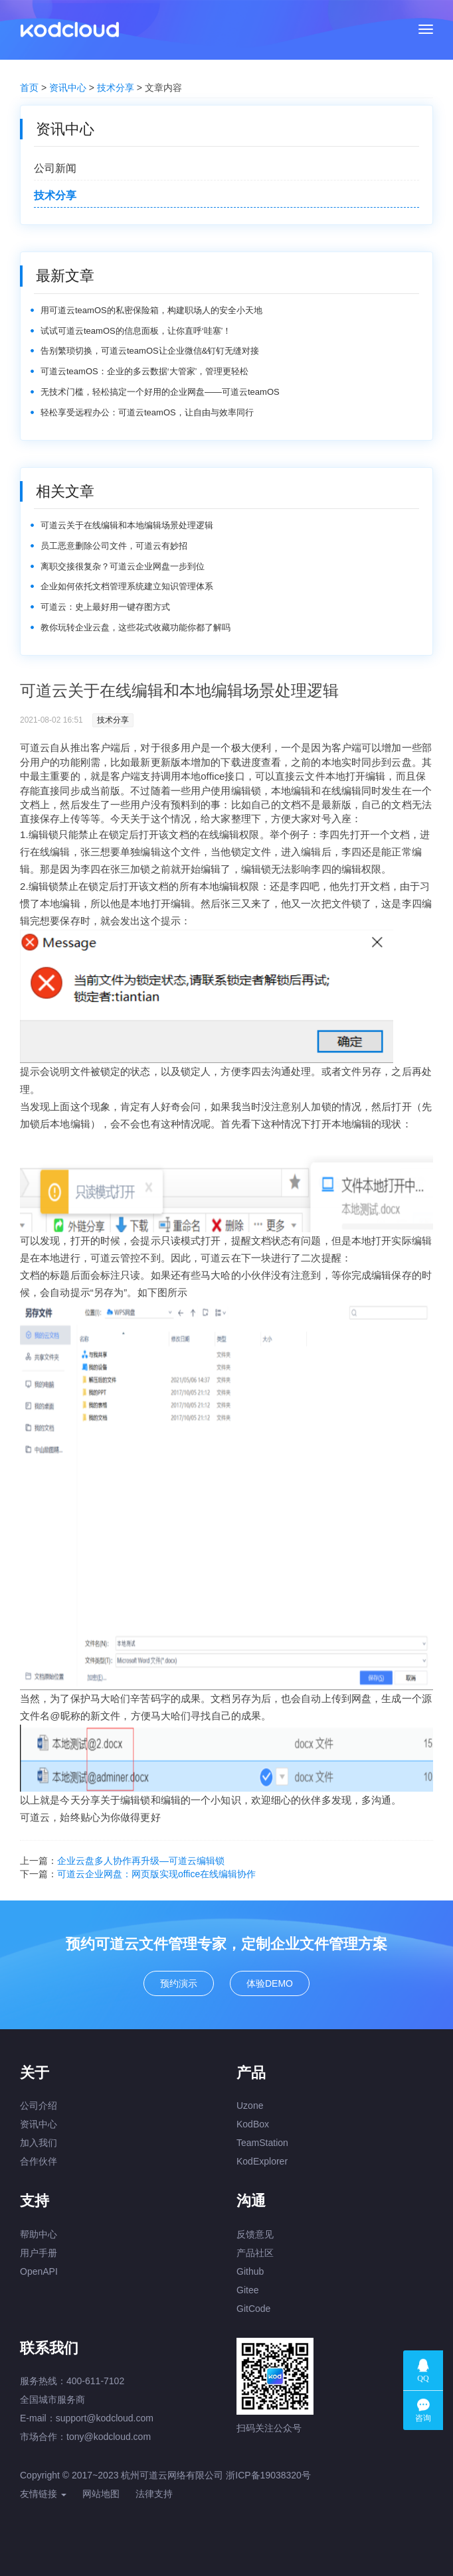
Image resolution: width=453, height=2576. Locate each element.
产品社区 (255, 2253)
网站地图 (101, 2493)
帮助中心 (38, 2234)
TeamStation (262, 2142)
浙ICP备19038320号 (268, 2475)
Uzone (249, 2105)
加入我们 (38, 2142)
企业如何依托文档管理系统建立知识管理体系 (127, 586)
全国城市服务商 (52, 2399)
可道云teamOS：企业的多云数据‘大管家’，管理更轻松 (144, 371)
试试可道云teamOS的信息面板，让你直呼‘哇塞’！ (136, 331)
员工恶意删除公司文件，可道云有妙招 (114, 546)
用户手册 (38, 2253)
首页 (29, 87)
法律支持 (154, 2493)
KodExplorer (262, 2161)
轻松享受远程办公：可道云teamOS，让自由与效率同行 (147, 412)
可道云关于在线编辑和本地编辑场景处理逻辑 (127, 525)
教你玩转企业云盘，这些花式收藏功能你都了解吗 (135, 627)
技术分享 (115, 87)
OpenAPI (39, 2271)
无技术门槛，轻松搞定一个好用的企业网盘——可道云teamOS (160, 392)
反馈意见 (255, 2234)
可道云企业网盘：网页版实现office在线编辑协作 (156, 1874)
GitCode (253, 2308)
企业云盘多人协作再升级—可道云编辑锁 (141, 1860)
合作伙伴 (38, 2161)
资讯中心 (67, 87)
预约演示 (178, 1983)
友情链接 (43, 2493)
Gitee (247, 2290)
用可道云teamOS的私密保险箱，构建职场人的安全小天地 (151, 310)
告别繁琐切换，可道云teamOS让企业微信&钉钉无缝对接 (150, 351)
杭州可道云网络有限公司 (172, 2475)
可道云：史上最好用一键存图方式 (105, 607)
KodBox (252, 2124)
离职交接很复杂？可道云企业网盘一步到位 (123, 566)
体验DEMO (269, 1983)
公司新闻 (55, 168)
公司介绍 (38, 2105)
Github (250, 2271)
